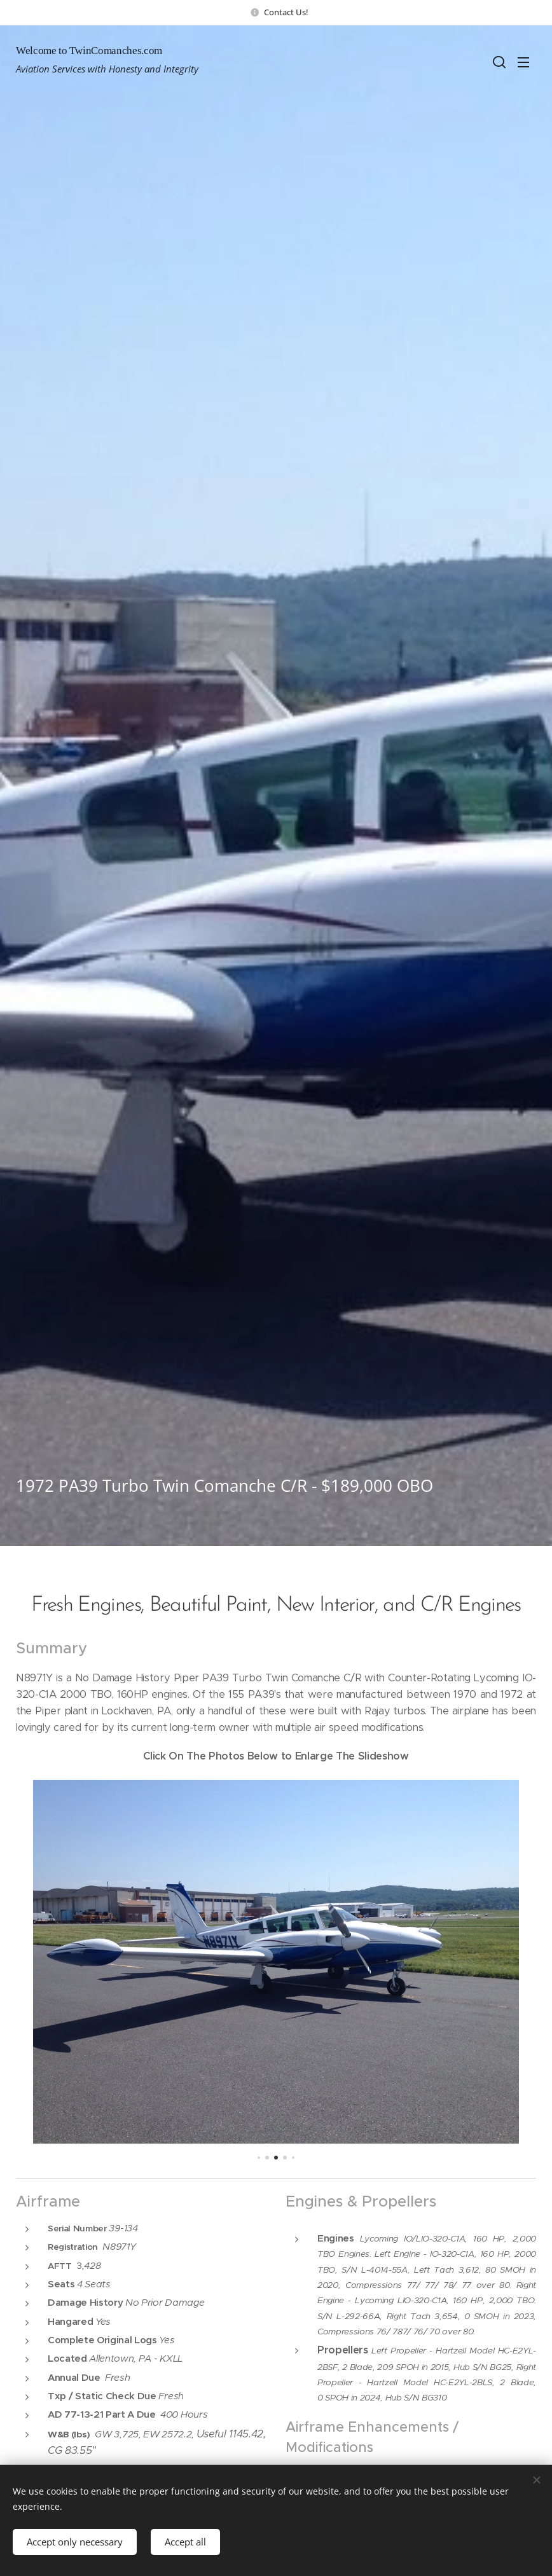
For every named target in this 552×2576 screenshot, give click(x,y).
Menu (523, 62)
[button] (498, 62)
